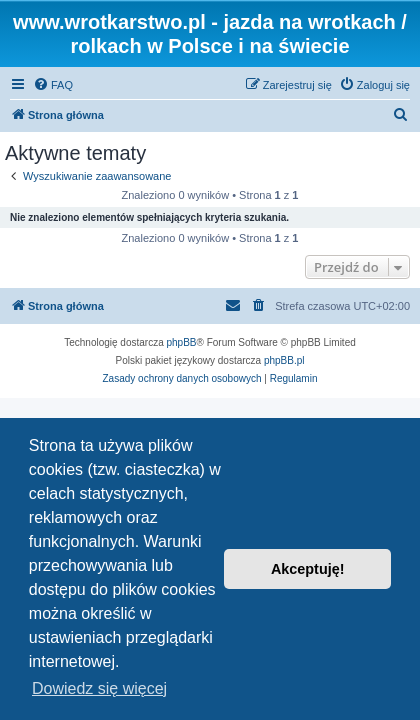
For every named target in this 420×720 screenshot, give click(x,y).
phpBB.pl (284, 360)
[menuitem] (53, 85)
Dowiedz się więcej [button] (99, 688)
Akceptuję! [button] (308, 569)
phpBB (182, 342)
